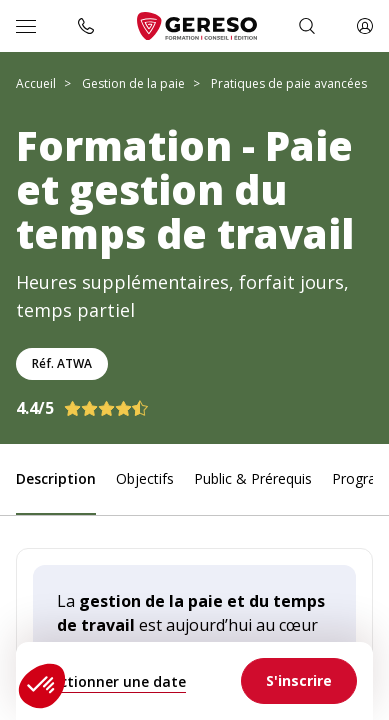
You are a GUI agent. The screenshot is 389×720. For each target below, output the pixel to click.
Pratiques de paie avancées (289, 83)
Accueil (36, 83)
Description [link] (56, 478)
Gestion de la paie (133, 83)
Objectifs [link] (145, 478)
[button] (42, 686)
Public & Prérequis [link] (253, 478)
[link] (299, 681)
